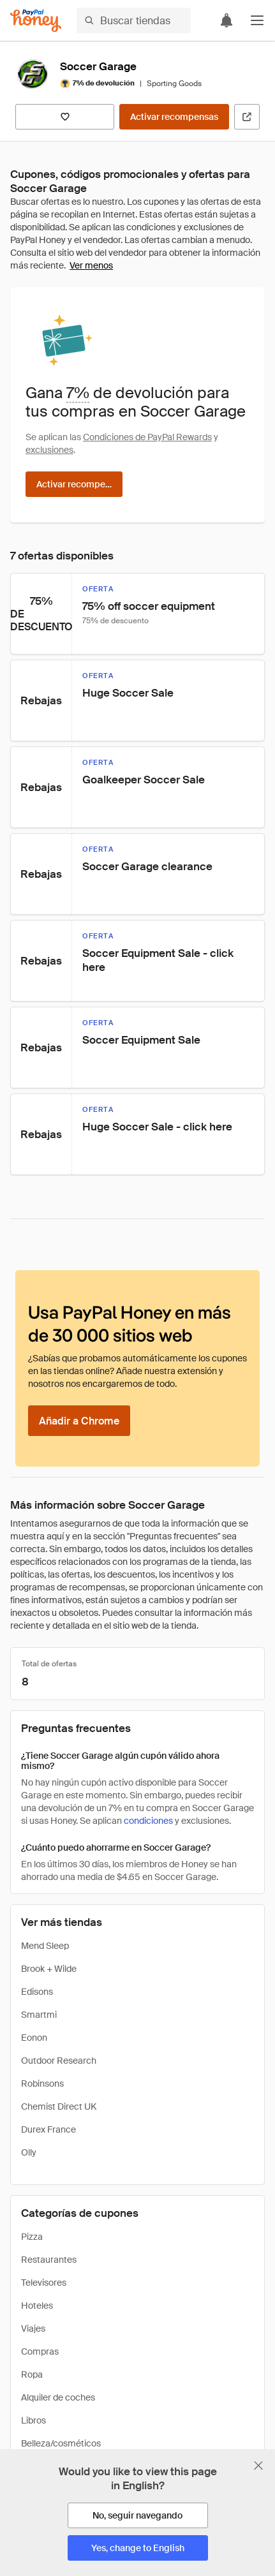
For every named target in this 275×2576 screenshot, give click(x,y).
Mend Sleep (45, 1945)
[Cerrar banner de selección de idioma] (258, 2466)
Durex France (48, 2129)
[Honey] (35, 21)
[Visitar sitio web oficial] (247, 117)
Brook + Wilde (49, 1968)
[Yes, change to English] (138, 2548)
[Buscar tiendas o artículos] (134, 20)
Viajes (33, 2328)
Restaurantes (49, 2259)
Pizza (32, 2236)
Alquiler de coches (58, 2397)
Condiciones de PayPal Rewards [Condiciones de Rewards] (147, 437)
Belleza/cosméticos (61, 2443)
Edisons (37, 1991)
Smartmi (39, 2014)
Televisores (43, 2282)
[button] (257, 20)
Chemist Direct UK (58, 2106)
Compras (40, 2351)
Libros (33, 2420)
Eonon (34, 2037)
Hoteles (37, 2305)
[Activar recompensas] (174, 117)
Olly (28, 2152)
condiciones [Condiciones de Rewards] (148, 1820)
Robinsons (42, 2083)
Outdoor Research (58, 2060)
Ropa (32, 2374)
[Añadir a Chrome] (79, 1420)
